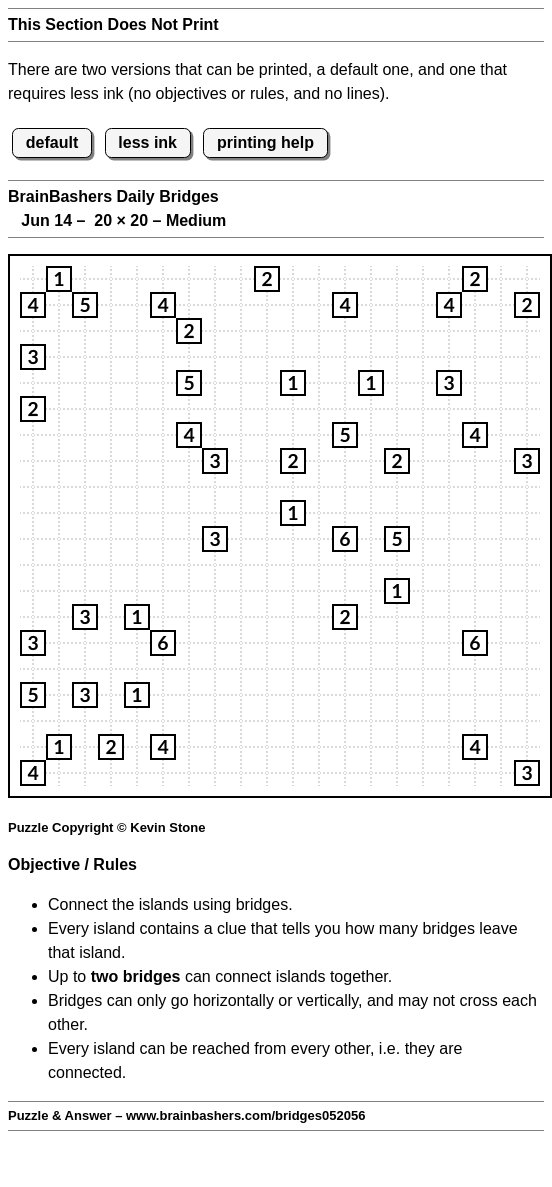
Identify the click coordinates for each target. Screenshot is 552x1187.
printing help (265, 142)
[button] (59, 279)
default (52, 142)
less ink (147, 142)
